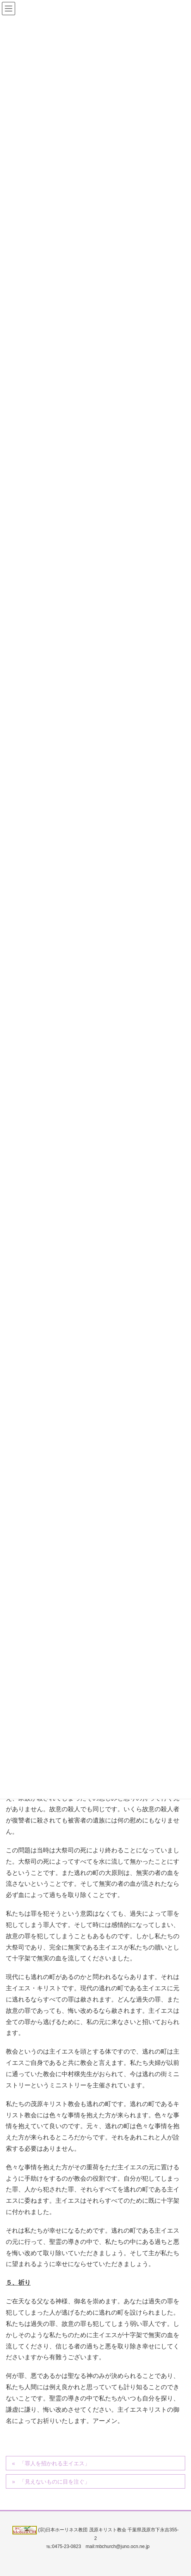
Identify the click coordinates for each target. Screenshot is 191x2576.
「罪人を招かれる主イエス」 (54, 2463)
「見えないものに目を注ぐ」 (54, 2482)
